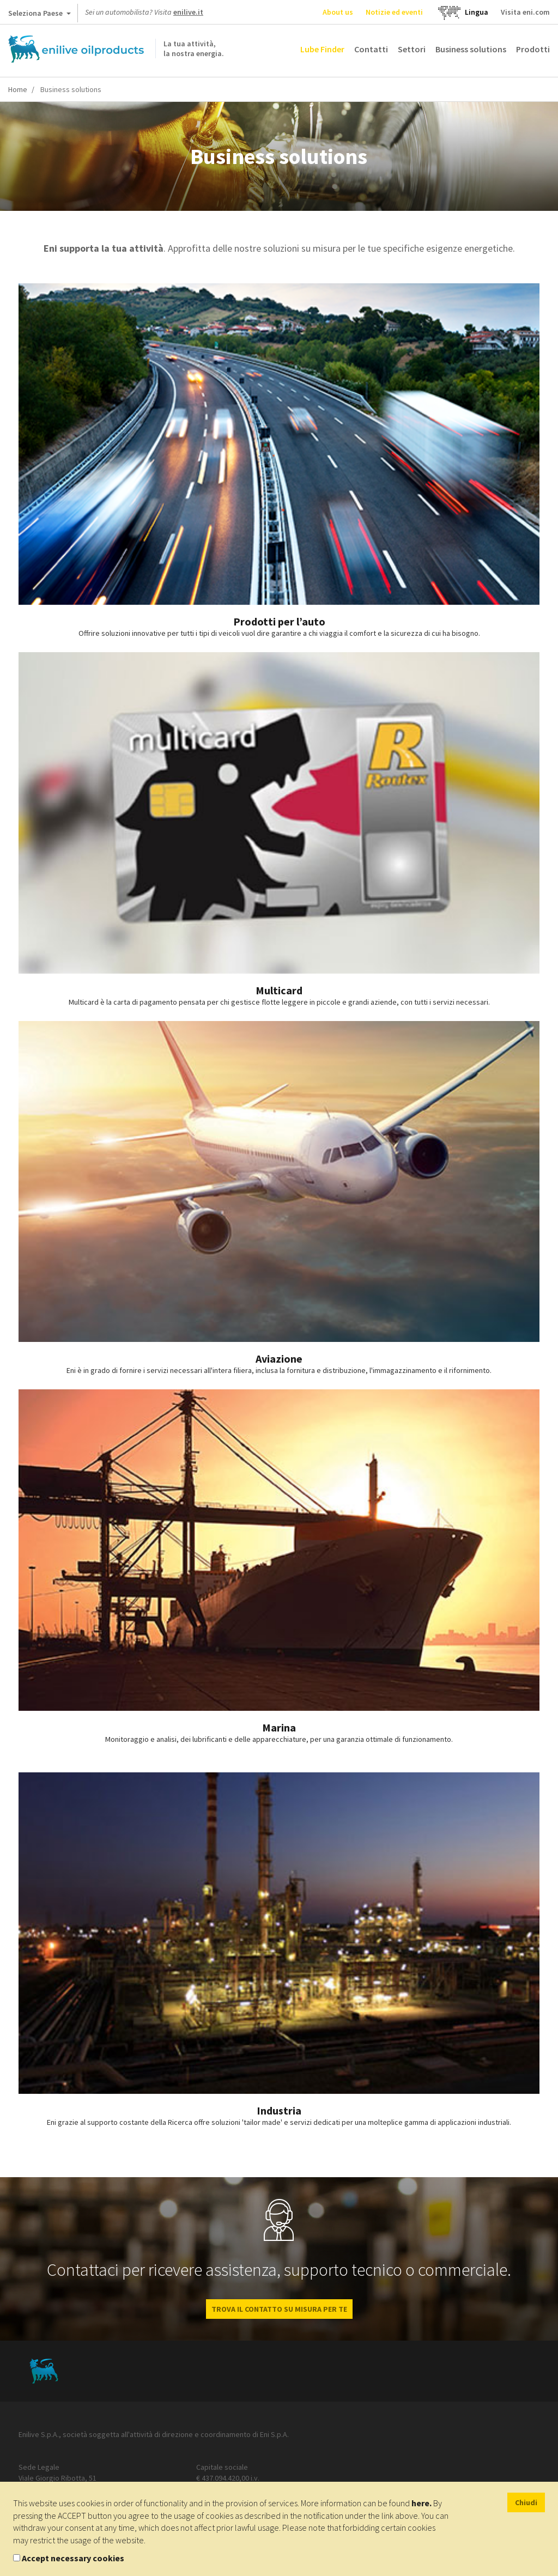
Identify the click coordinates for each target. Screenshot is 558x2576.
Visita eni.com (525, 12)
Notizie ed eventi (394, 12)
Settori (412, 49)
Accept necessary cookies (73, 2558)
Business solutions (470, 49)
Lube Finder (322, 49)
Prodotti (533, 49)
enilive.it (188, 12)
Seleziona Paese (39, 15)
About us (338, 12)
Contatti (371, 49)
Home (17, 89)
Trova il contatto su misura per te (279, 2309)
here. (421, 2503)
